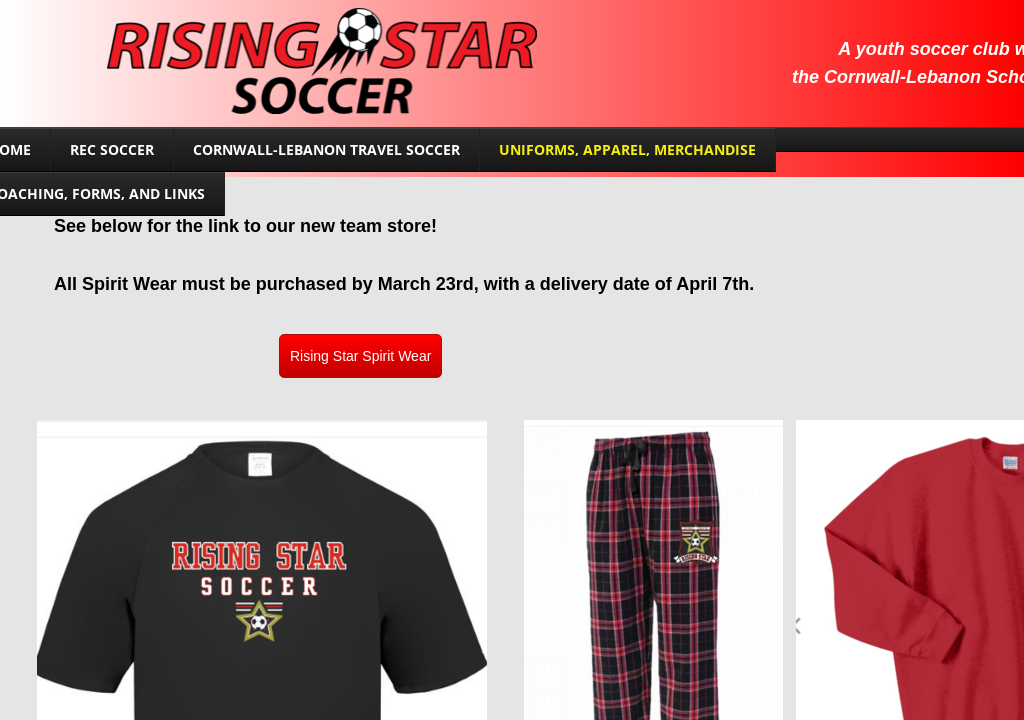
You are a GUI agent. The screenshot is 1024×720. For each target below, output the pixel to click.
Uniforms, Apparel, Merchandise (627, 149)
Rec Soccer (112, 149)
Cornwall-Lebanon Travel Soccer (326, 149)
